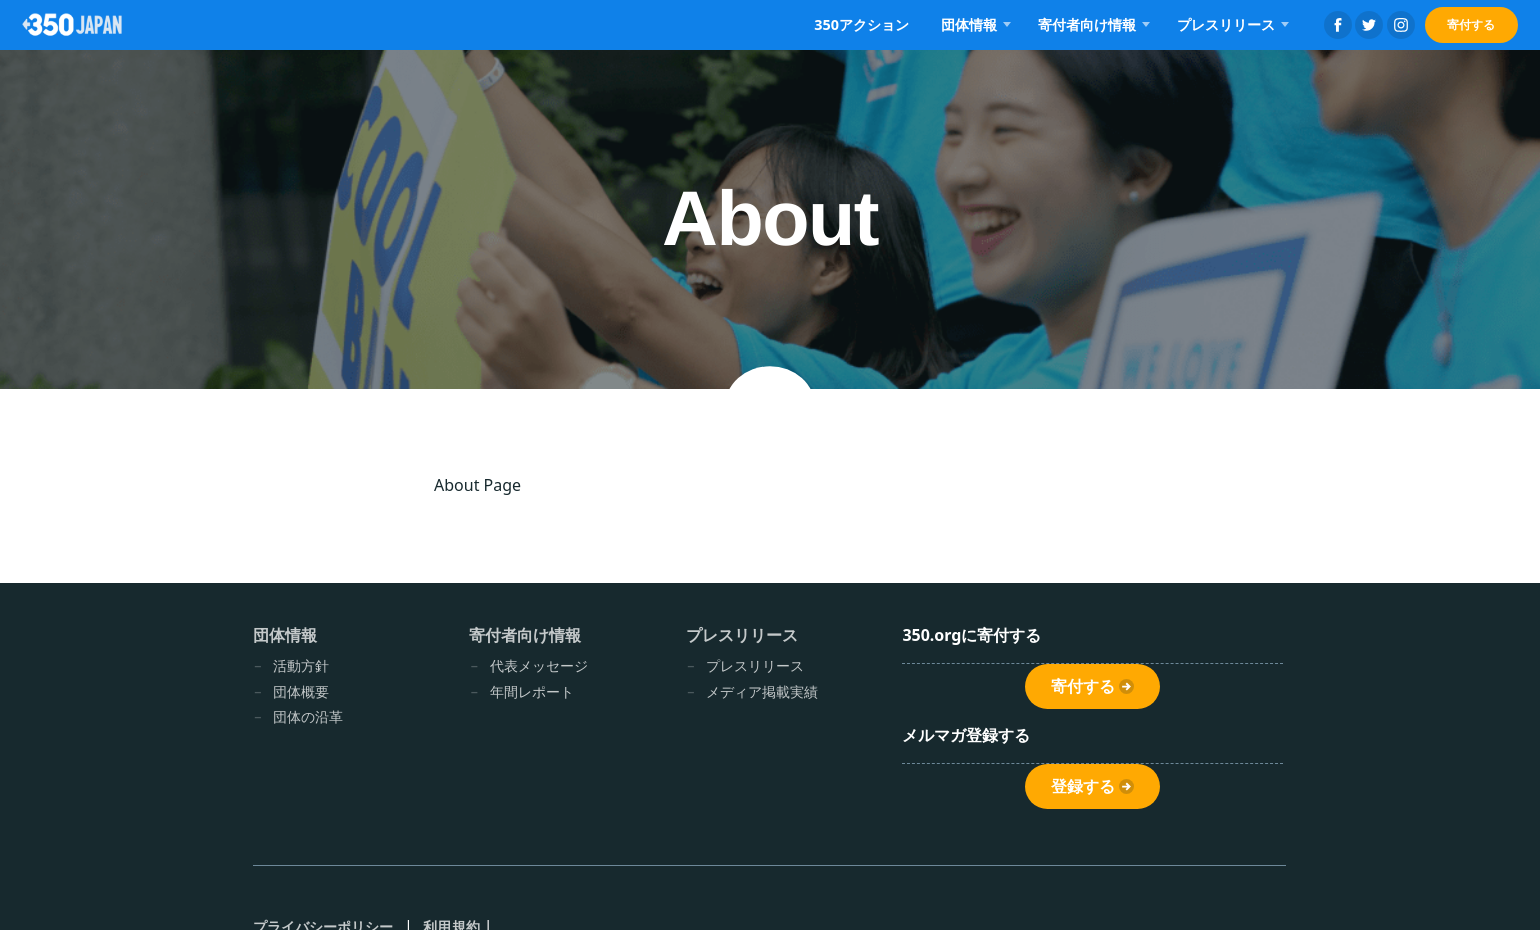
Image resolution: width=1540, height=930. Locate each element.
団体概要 (301, 691)
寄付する (1471, 24)
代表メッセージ (539, 665)
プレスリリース (1226, 24)
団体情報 (969, 24)
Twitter (1369, 25)
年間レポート (532, 691)
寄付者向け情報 (1087, 24)
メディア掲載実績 (762, 691)
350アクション (861, 24)
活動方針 (301, 665)
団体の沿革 (308, 716)
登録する (1083, 786)
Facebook (1338, 25)
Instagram (1401, 25)
